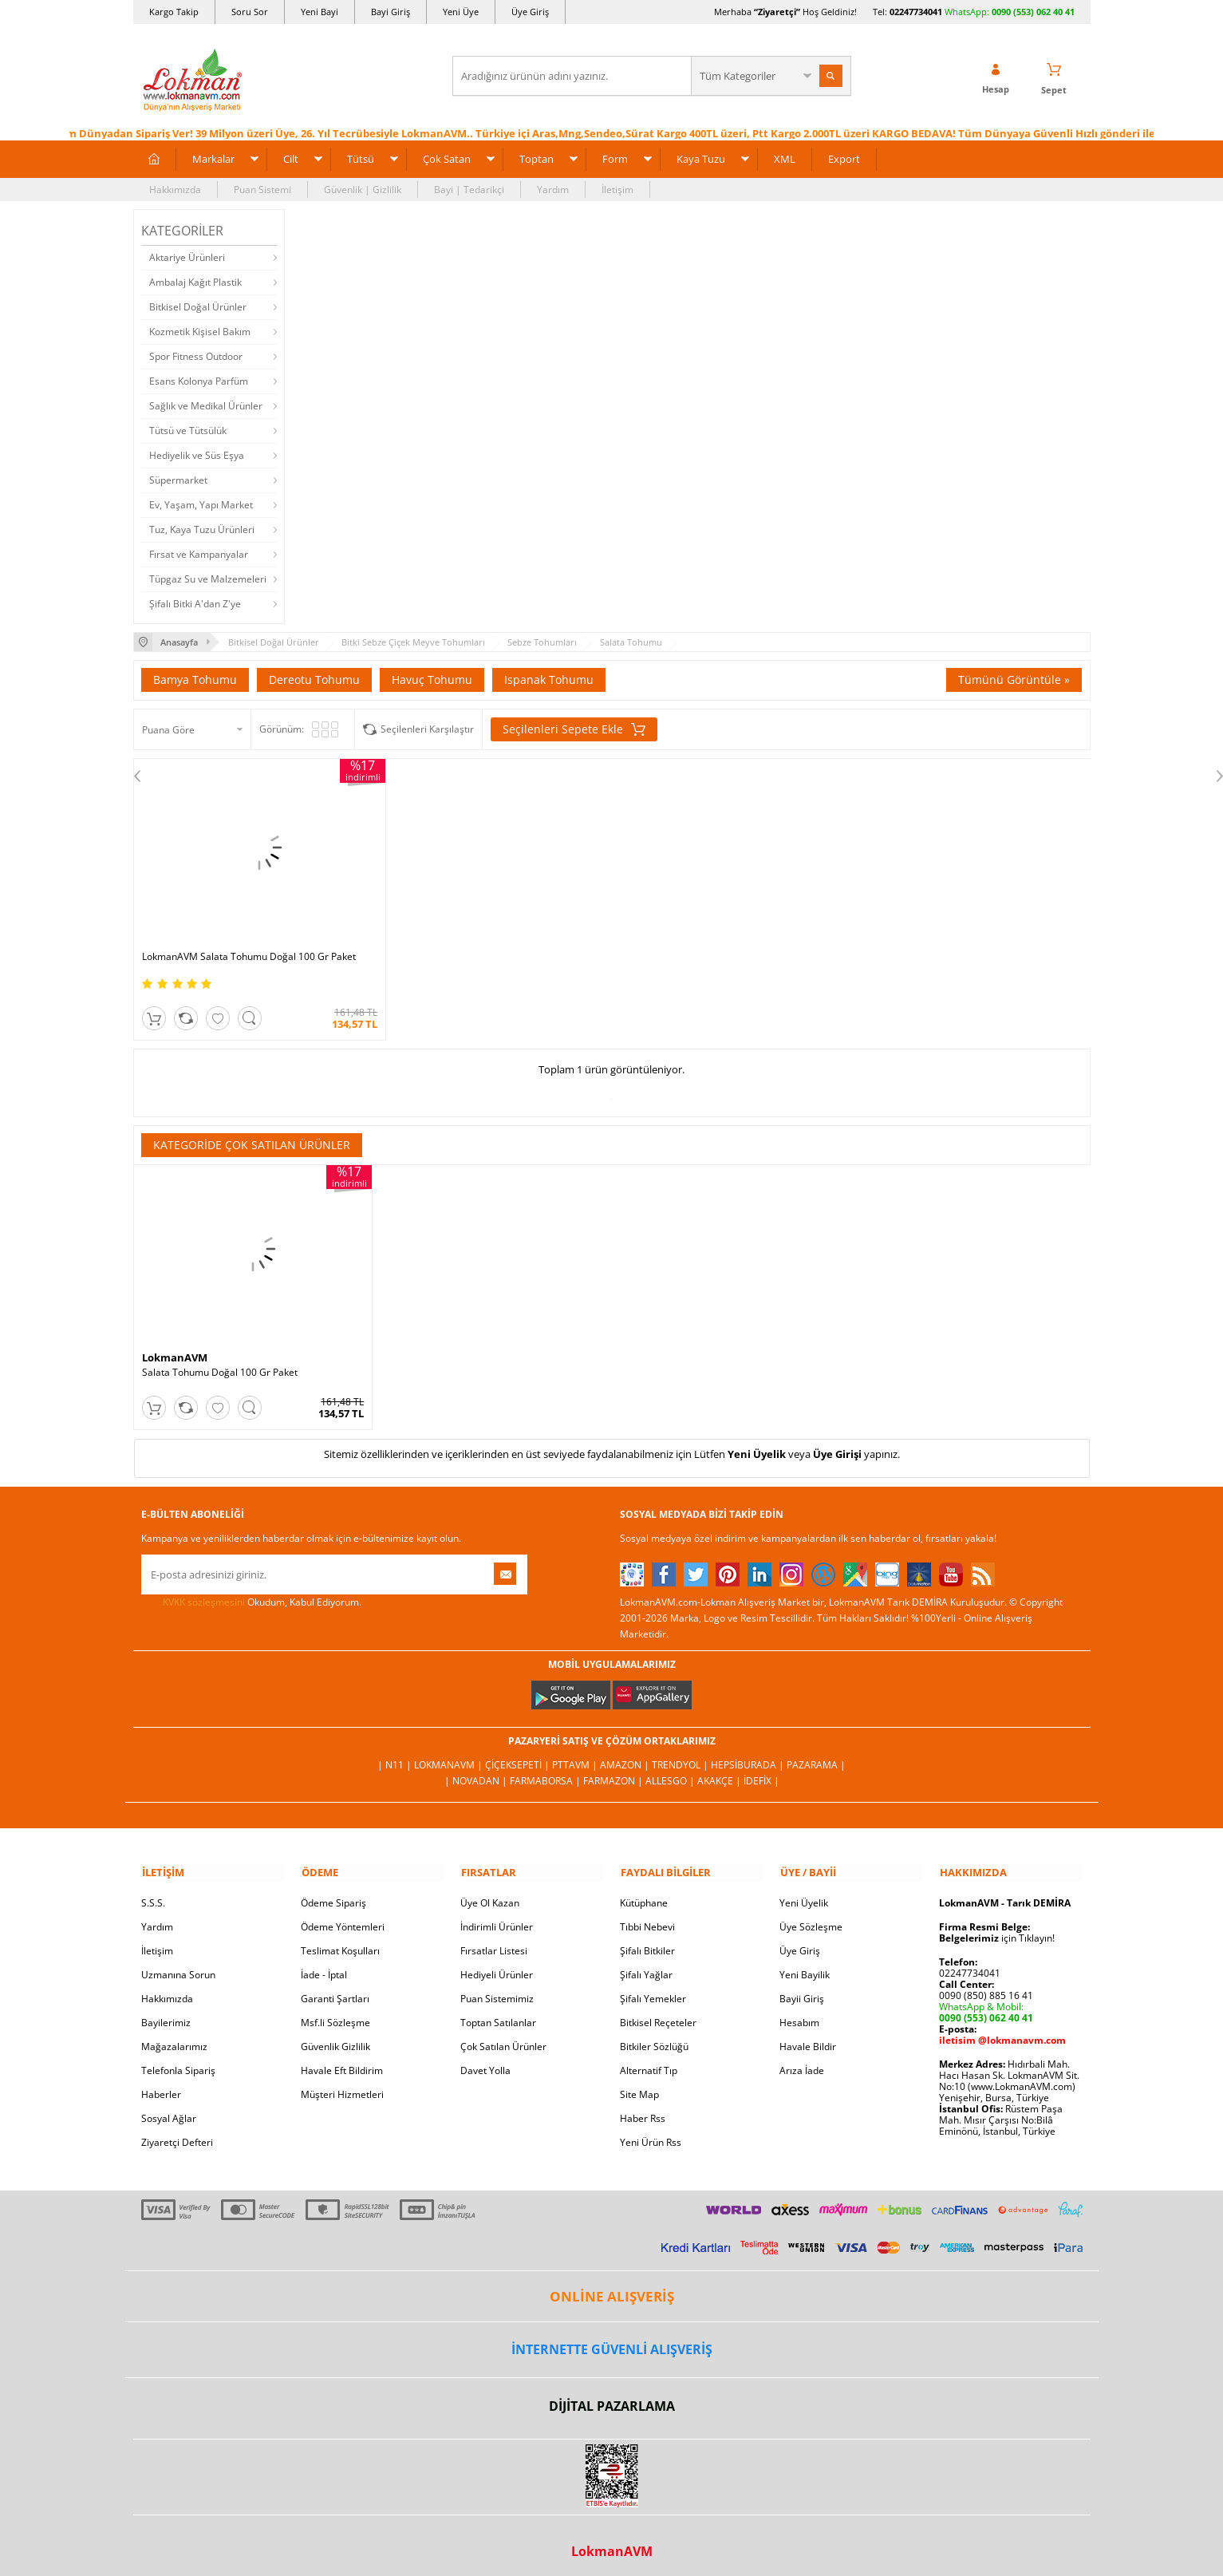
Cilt (290, 158)
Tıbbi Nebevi (647, 1915)
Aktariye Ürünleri (187, 256)
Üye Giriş (530, 12)
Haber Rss (642, 2107)
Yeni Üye (461, 12)
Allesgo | (671, 1770)
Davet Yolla (485, 2059)
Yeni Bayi (319, 12)
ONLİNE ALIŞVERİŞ (612, 2285)
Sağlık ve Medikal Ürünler (205, 405)
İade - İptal (324, 1963)
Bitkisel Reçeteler (658, 2011)
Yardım (553, 189)
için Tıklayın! (997, 1927)
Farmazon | (614, 1770)
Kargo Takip (174, 12)
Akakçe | (720, 1770)
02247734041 (916, 12)
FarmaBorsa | (546, 1770)
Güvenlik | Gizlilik (362, 189)
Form (615, 158)
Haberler (161, 2083)
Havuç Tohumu (432, 678)
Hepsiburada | (749, 1754)
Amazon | (626, 1754)
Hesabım (799, 2011)
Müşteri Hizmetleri (342, 2083)
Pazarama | (816, 1754)
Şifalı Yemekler (653, 1987)
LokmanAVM (174, 1347)
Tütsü (360, 158)
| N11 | (395, 1754)
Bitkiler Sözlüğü (654, 2035)
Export (844, 158)
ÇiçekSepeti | (518, 1754)
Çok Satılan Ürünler (503, 2035)
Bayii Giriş (801, 1987)
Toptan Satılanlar (498, 2011)
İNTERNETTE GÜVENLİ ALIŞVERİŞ (611, 2338)
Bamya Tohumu (195, 678)
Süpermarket (178, 479)
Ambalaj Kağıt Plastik (195, 281)
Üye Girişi (837, 1443)
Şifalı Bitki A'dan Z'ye (195, 603)
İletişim (617, 189)
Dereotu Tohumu (314, 678)
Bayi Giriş (390, 12)
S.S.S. (153, 1891)
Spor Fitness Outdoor (196, 355)
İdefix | (761, 1770)
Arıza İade (801, 2059)
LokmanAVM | (449, 1754)
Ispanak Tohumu (549, 678)
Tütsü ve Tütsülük (188, 430)
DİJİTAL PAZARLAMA (612, 2395)
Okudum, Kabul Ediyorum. (251, 1592)
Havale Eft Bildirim (342, 2059)
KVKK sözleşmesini (204, 1591)
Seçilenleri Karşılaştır (427, 728)
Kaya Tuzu (701, 158)
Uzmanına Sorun (178, 1963)
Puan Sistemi (262, 189)
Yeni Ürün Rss (650, 2131)
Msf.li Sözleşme (335, 2011)
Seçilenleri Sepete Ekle (574, 729)
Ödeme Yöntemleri (343, 1915)
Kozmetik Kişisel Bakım (200, 331)
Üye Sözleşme (810, 1915)
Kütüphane (644, 1891)
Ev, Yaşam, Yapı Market (201, 504)
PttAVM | (576, 1754)
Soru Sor (249, 12)
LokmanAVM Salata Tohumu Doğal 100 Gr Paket (249, 946)
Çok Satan (447, 158)
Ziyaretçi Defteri (177, 2131)
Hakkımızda (175, 189)
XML (784, 158)
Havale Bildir (807, 2035)
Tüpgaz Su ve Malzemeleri (207, 578)
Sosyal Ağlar (168, 2107)
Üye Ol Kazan (489, 1891)
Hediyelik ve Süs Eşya (196, 454)
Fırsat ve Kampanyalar (198, 553)
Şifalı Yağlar (646, 1963)
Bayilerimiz (166, 2011)
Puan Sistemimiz (497, 1987)
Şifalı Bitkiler (647, 1939)
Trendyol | (681, 1754)
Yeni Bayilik (804, 1963)
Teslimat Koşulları (340, 1939)
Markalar (213, 158)
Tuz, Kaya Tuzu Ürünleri (201, 528)
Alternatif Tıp (648, 2059)
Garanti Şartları (335, 1987)
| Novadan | (477, 1770)
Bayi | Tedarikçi (469, 189)
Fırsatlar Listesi (493, 1939)
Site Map (639, 2083)
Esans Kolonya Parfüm (198, 380)
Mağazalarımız (174, 2035)
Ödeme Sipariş (333, 1891)
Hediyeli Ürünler (496, 1963)
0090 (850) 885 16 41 (986, 1984)
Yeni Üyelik (757, 1443)
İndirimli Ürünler (496, 1915)
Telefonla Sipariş (178, 2059)
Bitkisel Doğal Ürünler (198, 306)
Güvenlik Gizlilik (335, 2035)
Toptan (536, 158)
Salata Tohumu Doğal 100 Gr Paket (220, 1362)
